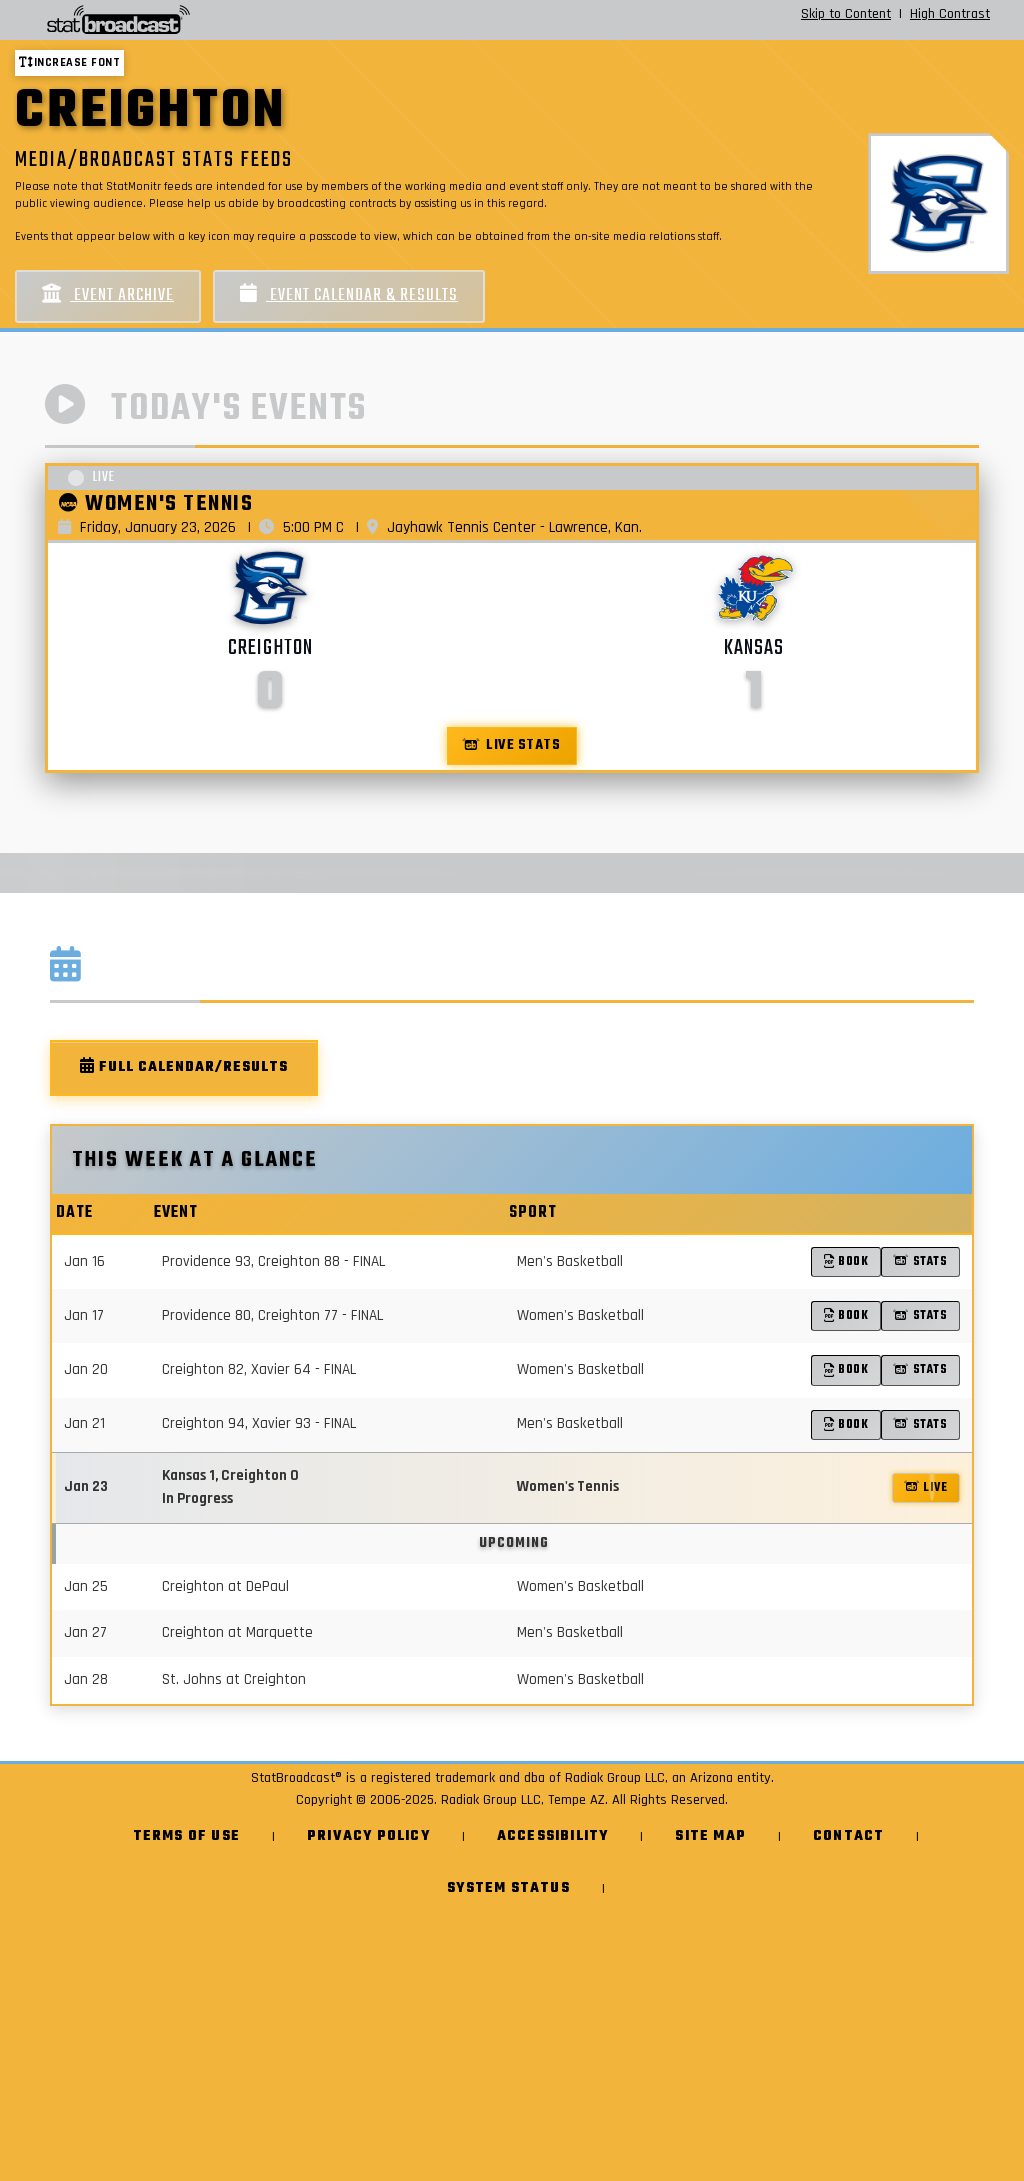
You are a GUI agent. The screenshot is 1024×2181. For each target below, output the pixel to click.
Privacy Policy (368, 1836)
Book (846, 1261)
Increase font (69, 62)
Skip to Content (846, 14)
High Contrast (950, 14)
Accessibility (553, 1836)
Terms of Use (186, 1836)
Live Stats (512, 745)
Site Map (710, 1836)
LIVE (926, 1487)
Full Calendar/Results (184, 1067)
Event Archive (108, 295)
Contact (848, 1836)
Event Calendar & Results (349, 295)
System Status (508, 1888)
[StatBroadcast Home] (180, 20)
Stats (920, 1261)
